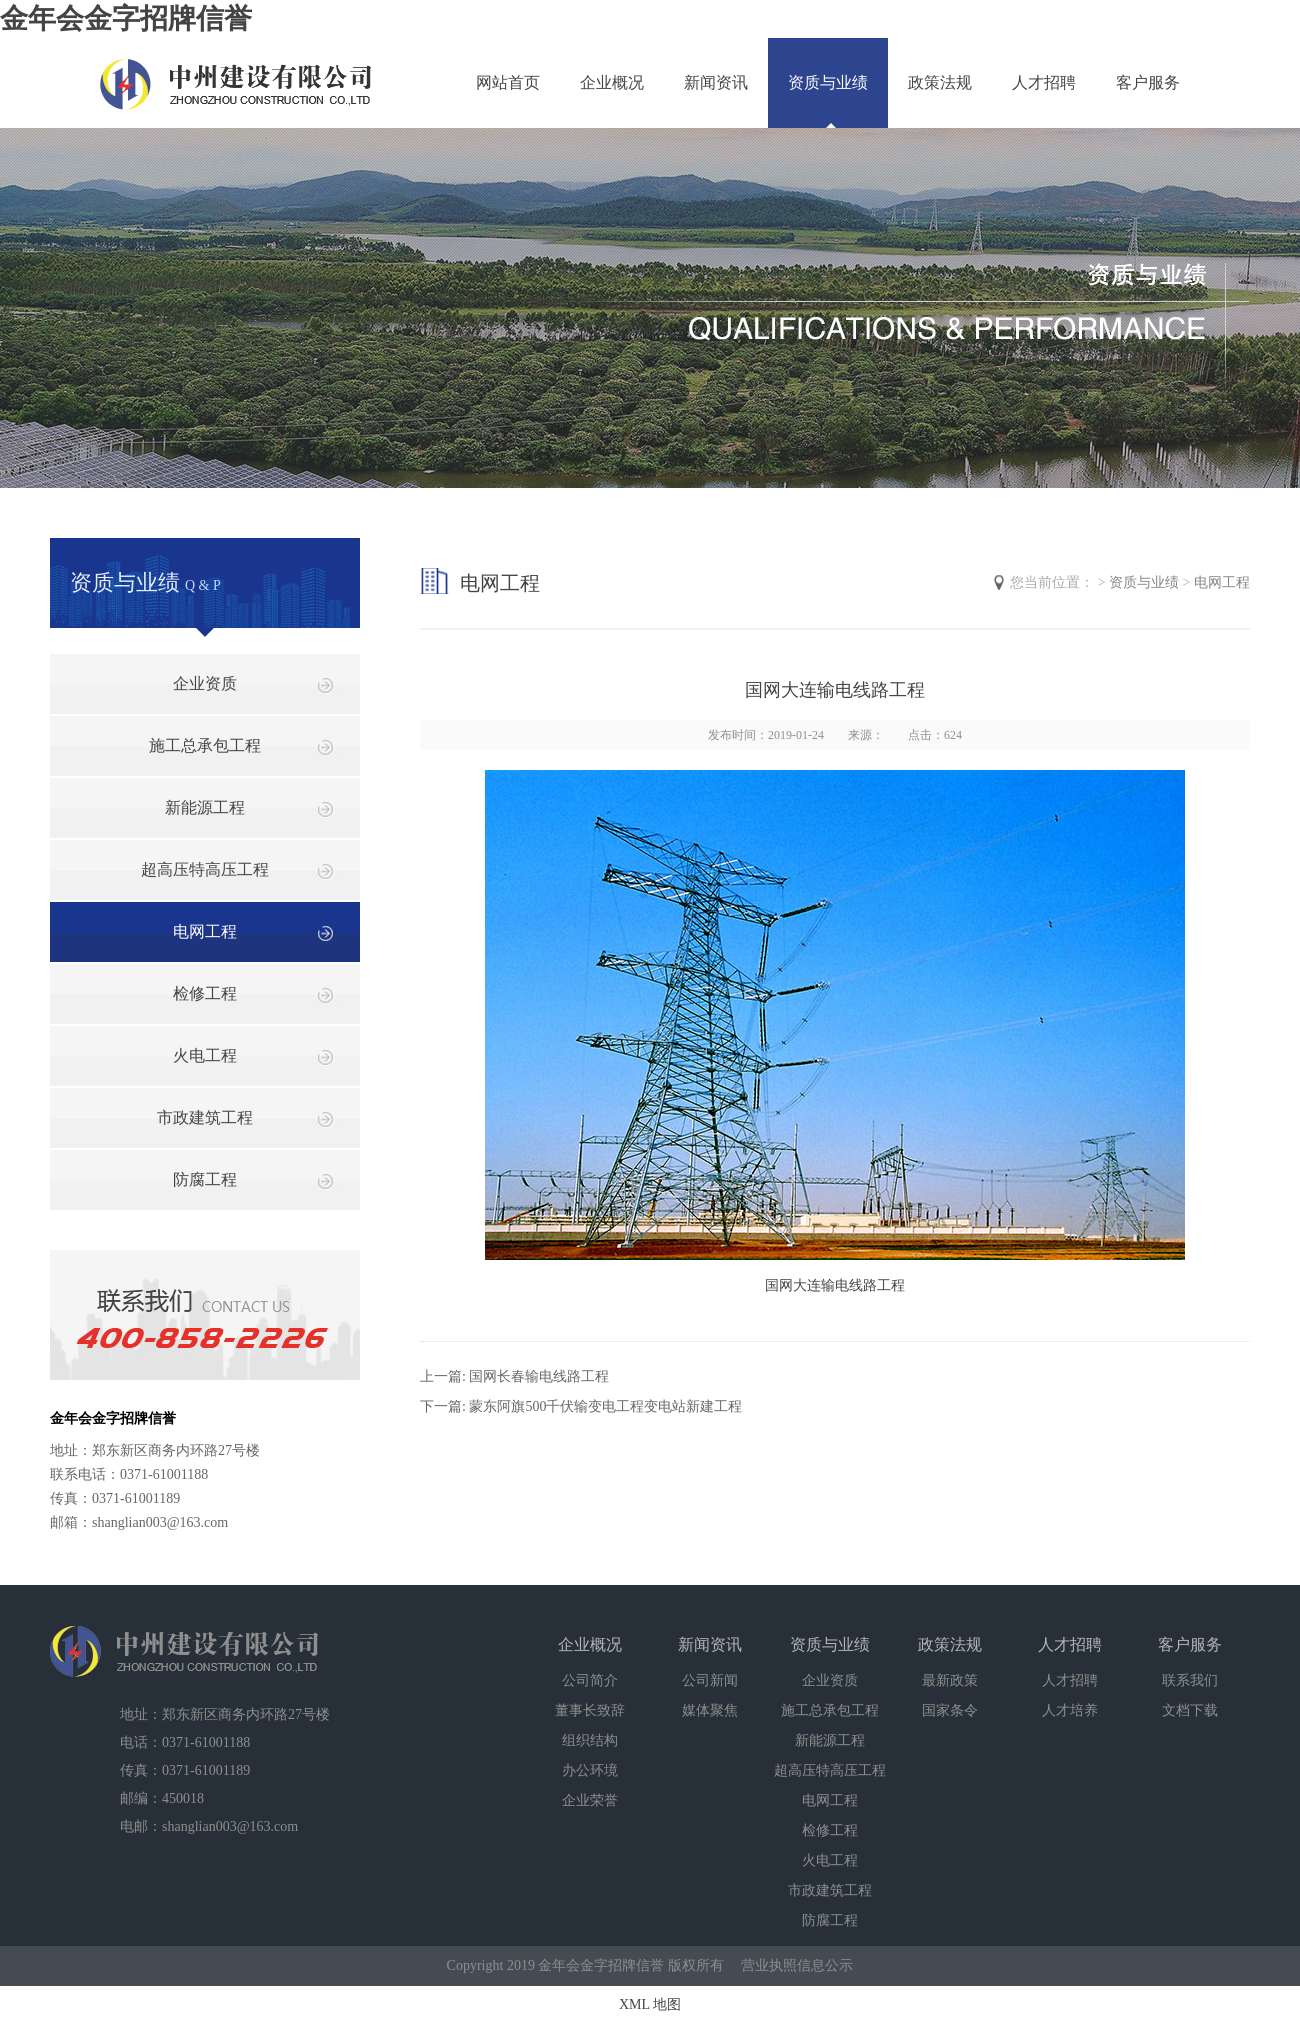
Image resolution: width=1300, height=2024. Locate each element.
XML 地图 (650, 2004)
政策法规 (940, 82)
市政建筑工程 (205, 1117)
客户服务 (1148, 82)
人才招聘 (1044, 82)
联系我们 (1190, 1680)
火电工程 (205, 1055)
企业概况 (612, 82)
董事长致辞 (590, 1710)
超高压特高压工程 (205, 869)
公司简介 (590, 1680)
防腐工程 (205, 1179)
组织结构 (590, 1740)
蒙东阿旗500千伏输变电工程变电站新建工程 (605, 1406)
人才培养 (1070, 1710)
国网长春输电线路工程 (539, 1376)
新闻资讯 (716, 82)
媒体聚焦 (710, 1710)
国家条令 (950, 1710)
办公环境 (590, 1770)
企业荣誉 (590, 1800)
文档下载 (1190, 1710)
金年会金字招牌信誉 (126, 18)
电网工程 (205, 931)
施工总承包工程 (205, 745)
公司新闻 (710, 1680)
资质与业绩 (828, 82)
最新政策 (950, 1680)
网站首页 (508, 82)
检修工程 (205, 993)
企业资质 (205, 683)
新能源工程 (205, 807)
